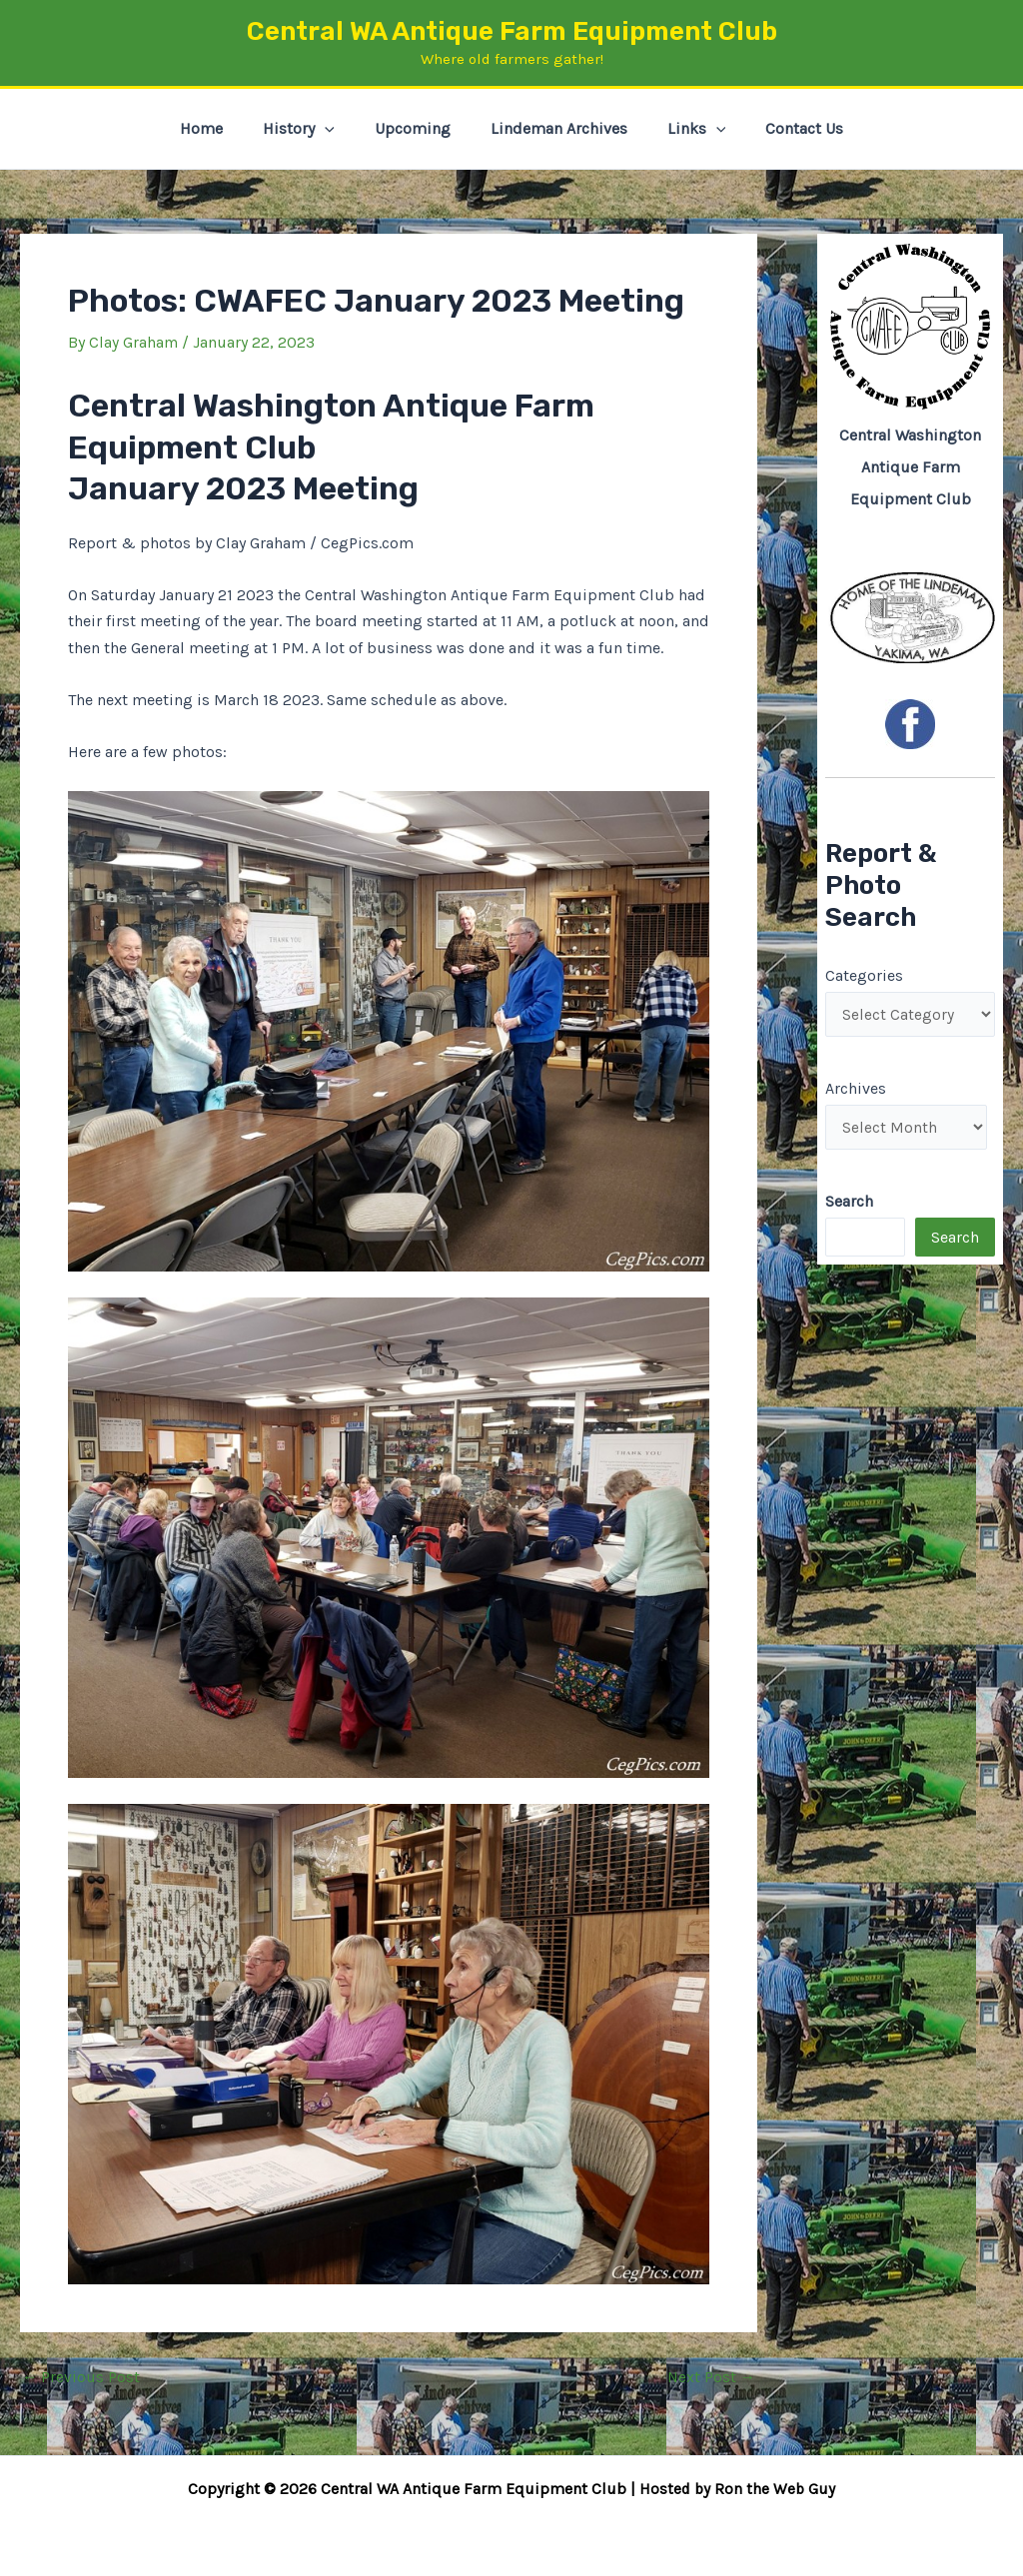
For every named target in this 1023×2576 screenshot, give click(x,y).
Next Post (710, 2377)
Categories (864, 975)
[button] (337, 129)
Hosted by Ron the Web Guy (737, 2488)
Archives (855, 1090)
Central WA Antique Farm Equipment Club (512, 31)
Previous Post (81, 2377)
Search (955, 1240)
